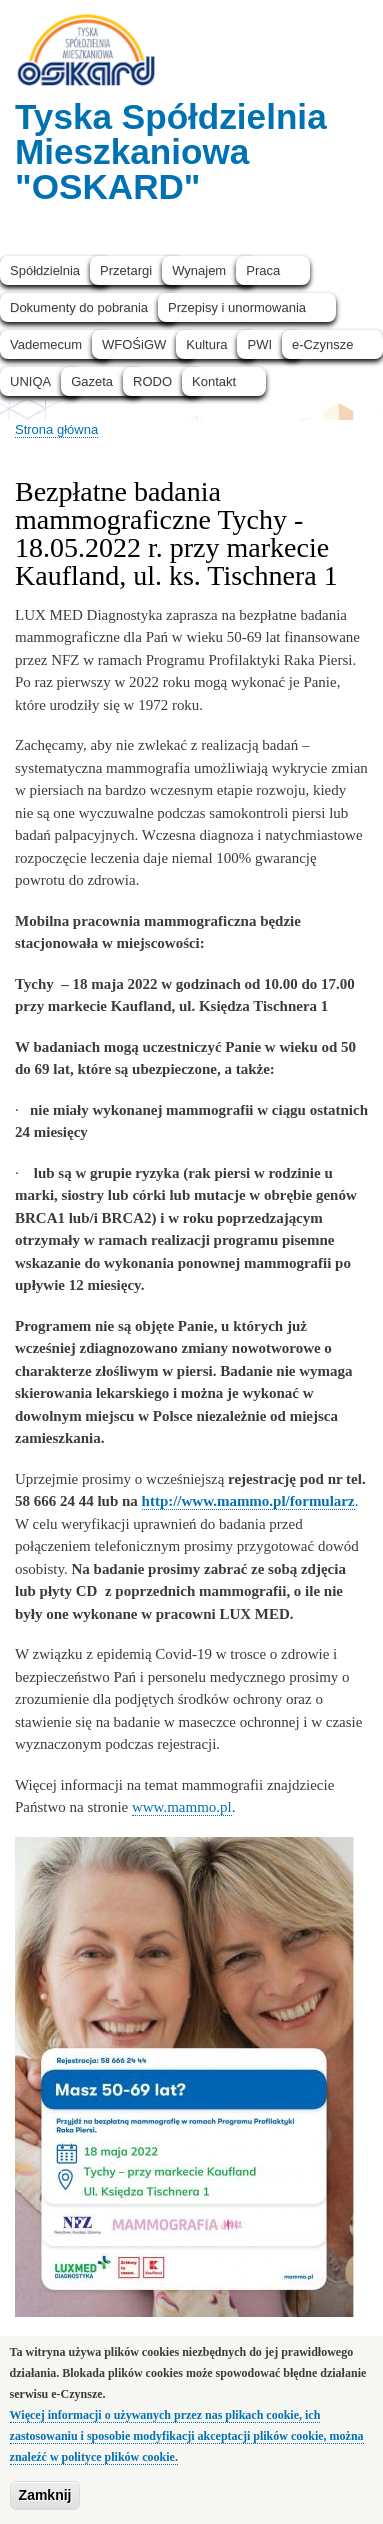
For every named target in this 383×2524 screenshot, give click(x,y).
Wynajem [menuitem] (199, 270)
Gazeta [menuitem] (92, 381)
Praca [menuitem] (263, 270)
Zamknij (45, 2506)
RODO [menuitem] (152, 381)
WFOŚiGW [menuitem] (134, 344)
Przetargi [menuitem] (126, 270)
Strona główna (56, 429)
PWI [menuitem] (259, 344)
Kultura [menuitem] (206, 344)
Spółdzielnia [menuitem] (45, 270)
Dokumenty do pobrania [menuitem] (79, 307)
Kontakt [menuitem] (214, 381)
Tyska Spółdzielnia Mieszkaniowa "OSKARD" (171, 151)
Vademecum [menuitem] (46, 344)
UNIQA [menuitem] (30, 381)
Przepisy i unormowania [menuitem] (237, 307)
